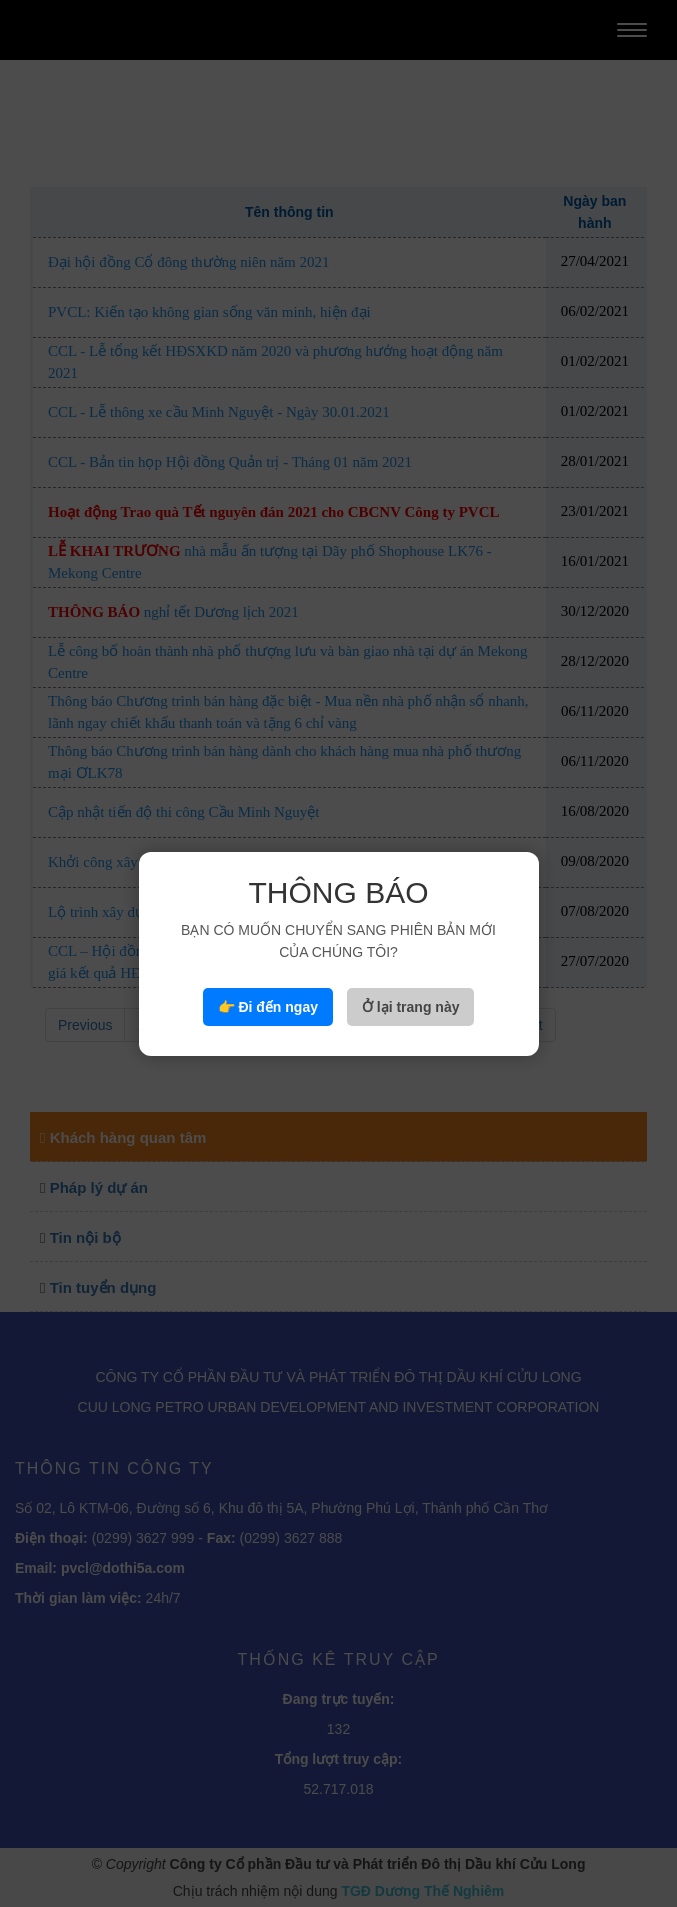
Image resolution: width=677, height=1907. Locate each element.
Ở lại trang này (411, 1007)
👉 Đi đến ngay (268, 1007)
